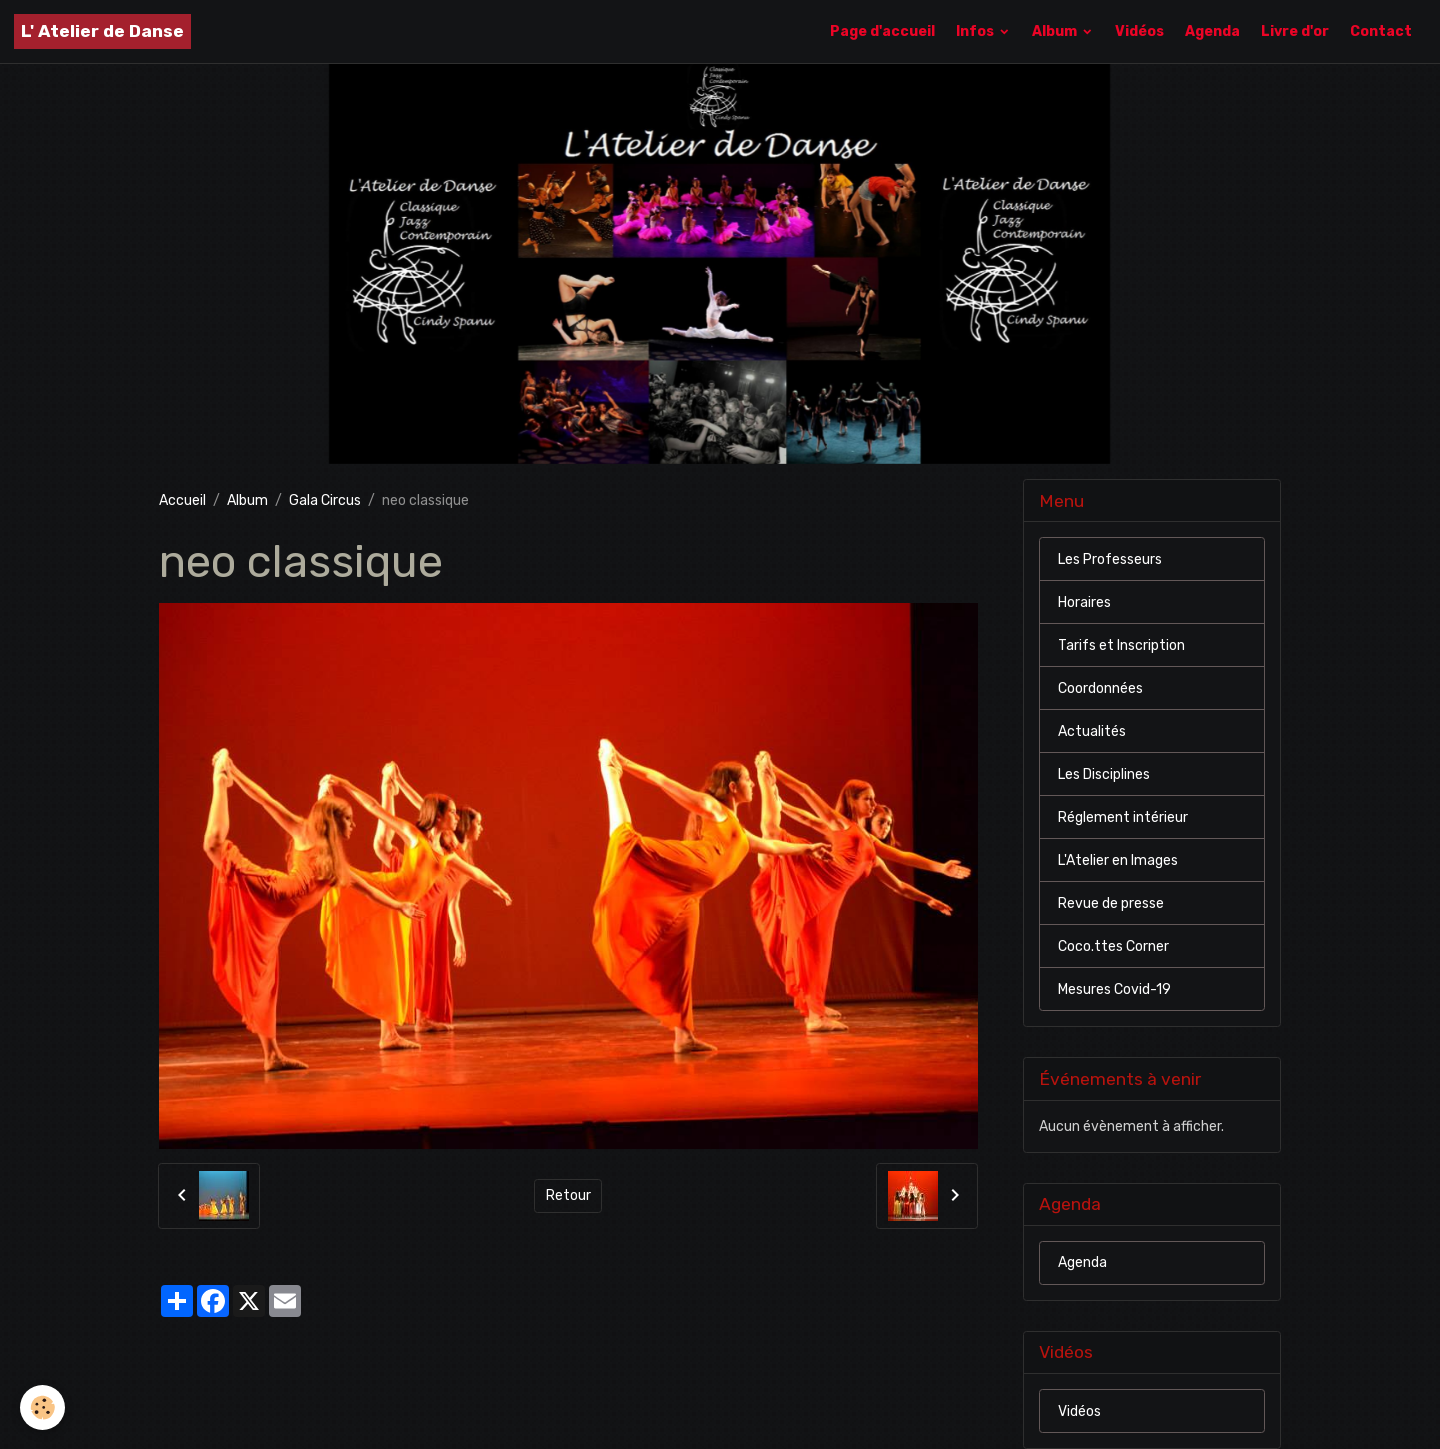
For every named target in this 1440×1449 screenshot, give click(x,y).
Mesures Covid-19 (1114, 989)
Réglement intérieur (1123, 817)
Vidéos (1139, 31)
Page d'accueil (882, 31)
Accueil (182, 500)
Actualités (1092, 731)
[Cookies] (42, 1407)
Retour (568, 1195)
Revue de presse (1111, 903)
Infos (976, 31)
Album (1056, 31)
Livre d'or (1295, 31)
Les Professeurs (1110, 559)
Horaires (1084, 602)
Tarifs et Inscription (1121, 645)
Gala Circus (325, 500)
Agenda (1212, 31)
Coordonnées (1100, 688)
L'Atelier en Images (1118, 860)
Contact (1381, 31)
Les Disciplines (1104, 774)
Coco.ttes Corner (1113, 946)
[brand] (102, 31)
